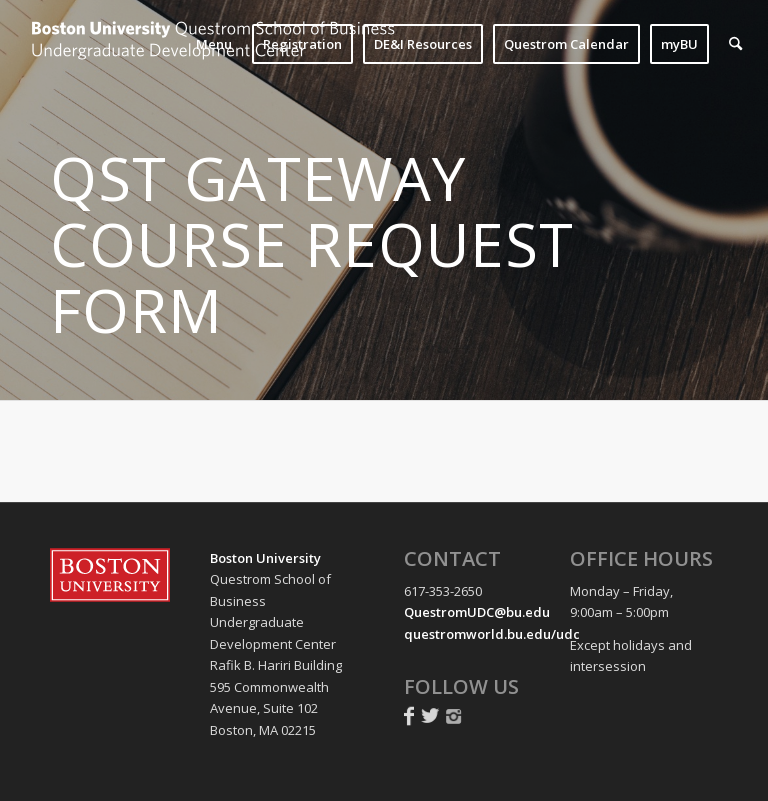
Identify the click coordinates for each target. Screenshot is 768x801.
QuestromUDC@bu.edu (477, 612)
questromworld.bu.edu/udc (492, 634)
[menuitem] (214, 44)
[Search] (735, 44)
